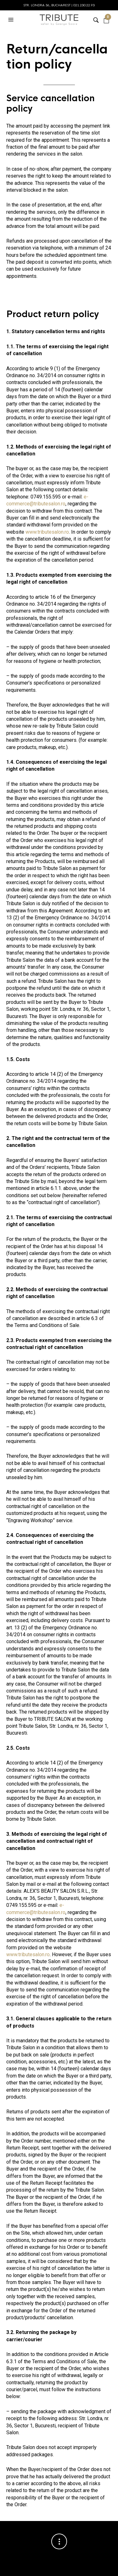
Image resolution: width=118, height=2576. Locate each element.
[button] (11, 19)
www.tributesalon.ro (47, 532)
